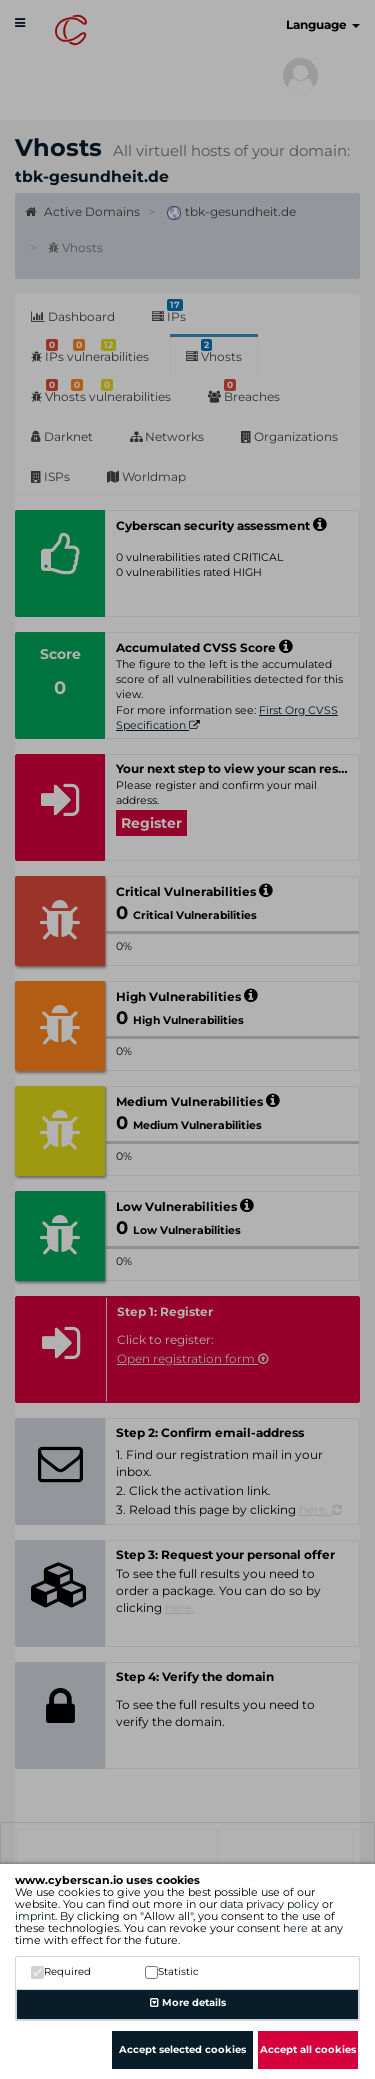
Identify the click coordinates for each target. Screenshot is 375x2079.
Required (61, 1971)
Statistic (172, 1971)
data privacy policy (269, 1904)
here (295, 1928)
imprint (35, 1916)
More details (188, 2002)
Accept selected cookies (182, 2049)
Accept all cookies (308, 2049)
